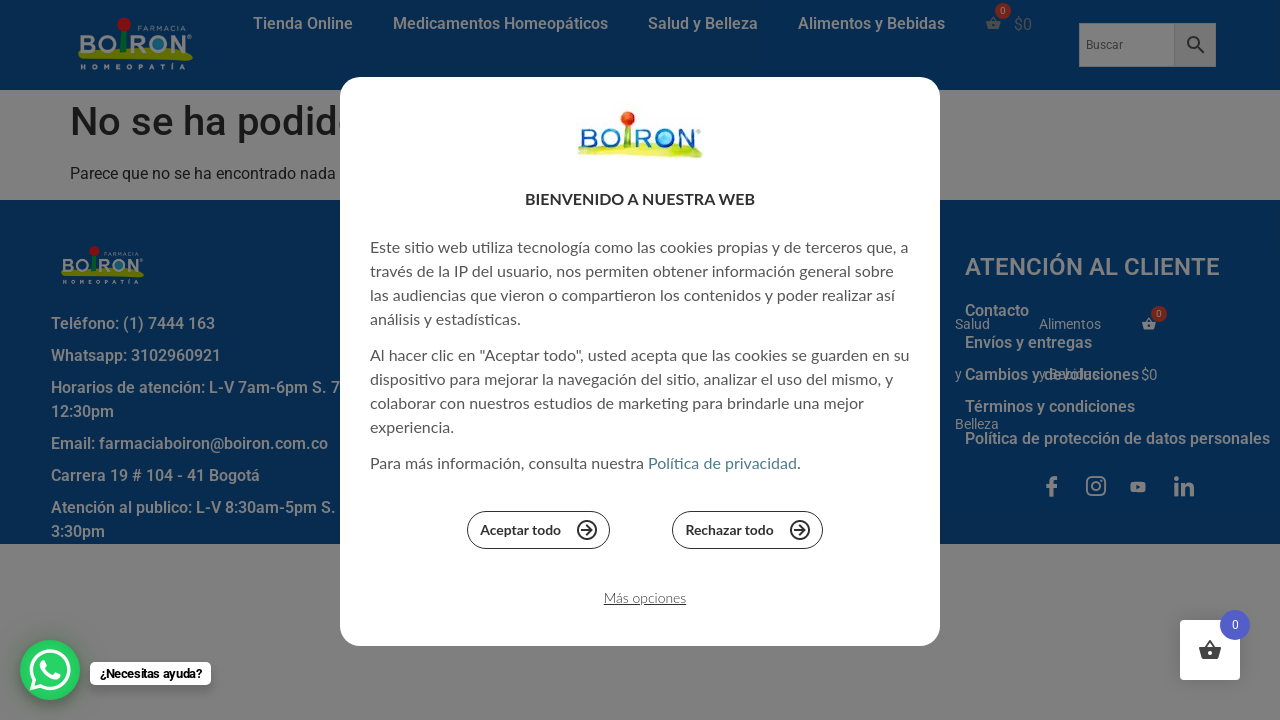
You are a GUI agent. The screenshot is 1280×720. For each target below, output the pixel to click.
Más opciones (644, 603)
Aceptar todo (537, 534)
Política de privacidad (722, 466)
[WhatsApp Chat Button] (50, 670)
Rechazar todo (748, 534)
